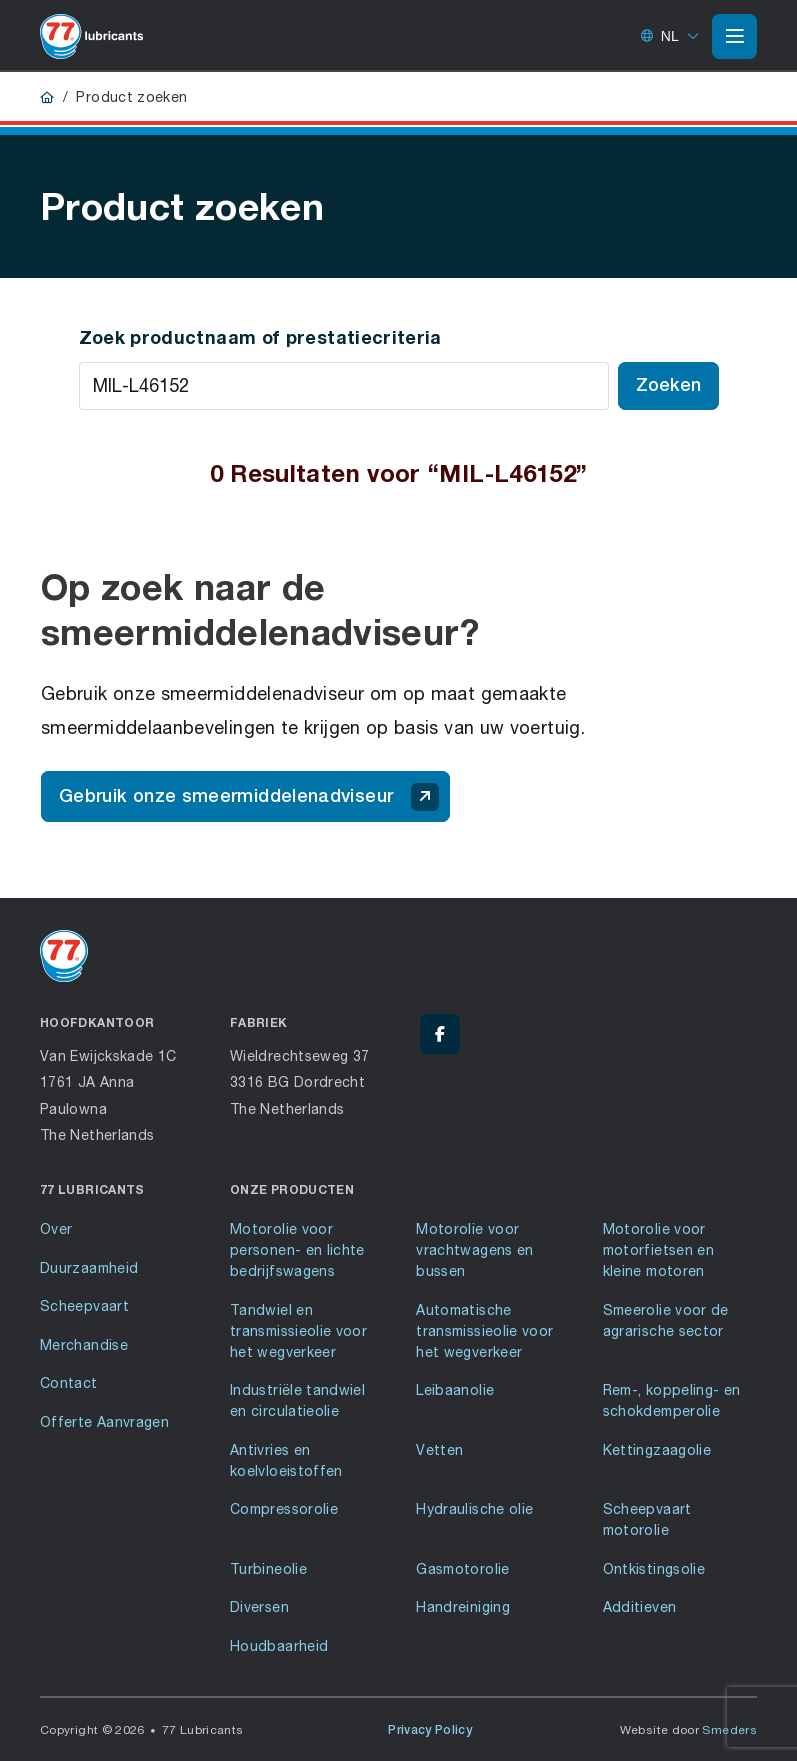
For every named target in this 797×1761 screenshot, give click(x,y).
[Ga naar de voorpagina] (91, 36)
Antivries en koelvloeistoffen (286, 1460)
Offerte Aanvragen (104, 1421)
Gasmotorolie (462, 1568)
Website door (688, 1729)
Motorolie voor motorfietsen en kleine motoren (658, 1249)
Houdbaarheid (279, 1645)
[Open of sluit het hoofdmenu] (734, 36)
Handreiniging (463, 1606)
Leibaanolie (455, 1389)
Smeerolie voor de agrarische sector (666, 1320)
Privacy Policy (430, 1730)
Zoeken (668, 384)
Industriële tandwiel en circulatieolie (297, 1400)
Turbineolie (268, 1568)
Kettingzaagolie (657, 1449)
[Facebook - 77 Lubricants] (440, 1034)
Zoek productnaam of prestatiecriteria (260, 337)
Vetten (439, 1449)
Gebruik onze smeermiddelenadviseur (249, 797)
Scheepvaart (84, 1305)
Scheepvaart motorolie (647, 1519)
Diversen (259, 1606)
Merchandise (84, 1344)
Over (56, 1228)
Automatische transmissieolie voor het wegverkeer (484, 1330)
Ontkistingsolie (654, 1568)
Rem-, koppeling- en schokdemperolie (672, 1400)
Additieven (640, 1606)
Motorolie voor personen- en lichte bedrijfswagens (297, 1249)
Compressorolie (284, 1508)
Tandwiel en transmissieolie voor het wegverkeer (298, 1330)
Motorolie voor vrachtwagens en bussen (474, 1249)
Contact (69, 1382)
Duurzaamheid (89, 1267)
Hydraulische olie (474, 1508)
